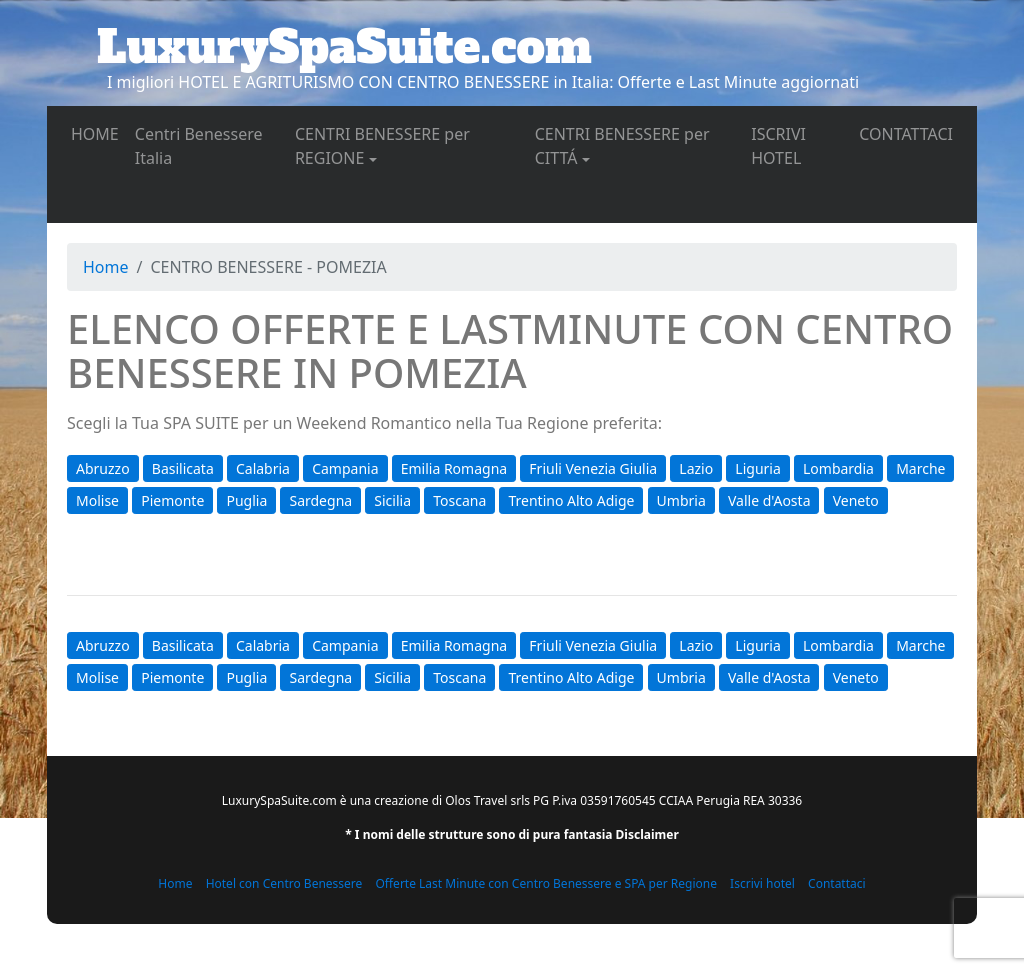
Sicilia (392, 500)
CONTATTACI (910, 133)
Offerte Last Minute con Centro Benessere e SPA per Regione (546, 883)
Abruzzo (103, 468)
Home (106, 267)
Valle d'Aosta (769, 500)
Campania (345, 468)
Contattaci (837, 883)
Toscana (459, 500)
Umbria (681, 500)
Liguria (757, 468)
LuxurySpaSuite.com (344, 47)
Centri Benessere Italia (199, 146)
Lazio (696, 468)
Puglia (246, 500)
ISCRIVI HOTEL (801, 146)
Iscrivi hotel (762, 883)
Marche (920, 468)
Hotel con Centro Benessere (284, 883)
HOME (99, 133)
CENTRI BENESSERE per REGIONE (382, 146)
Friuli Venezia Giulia (593, 468)
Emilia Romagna (454, 468)
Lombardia (838, 468)
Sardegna (320, 500)
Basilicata (183, 468)
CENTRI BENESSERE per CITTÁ (622, 146)
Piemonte (172, 500)
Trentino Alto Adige (571, 500)
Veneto (856, 500)
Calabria (263, 468)
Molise (97, 500)
